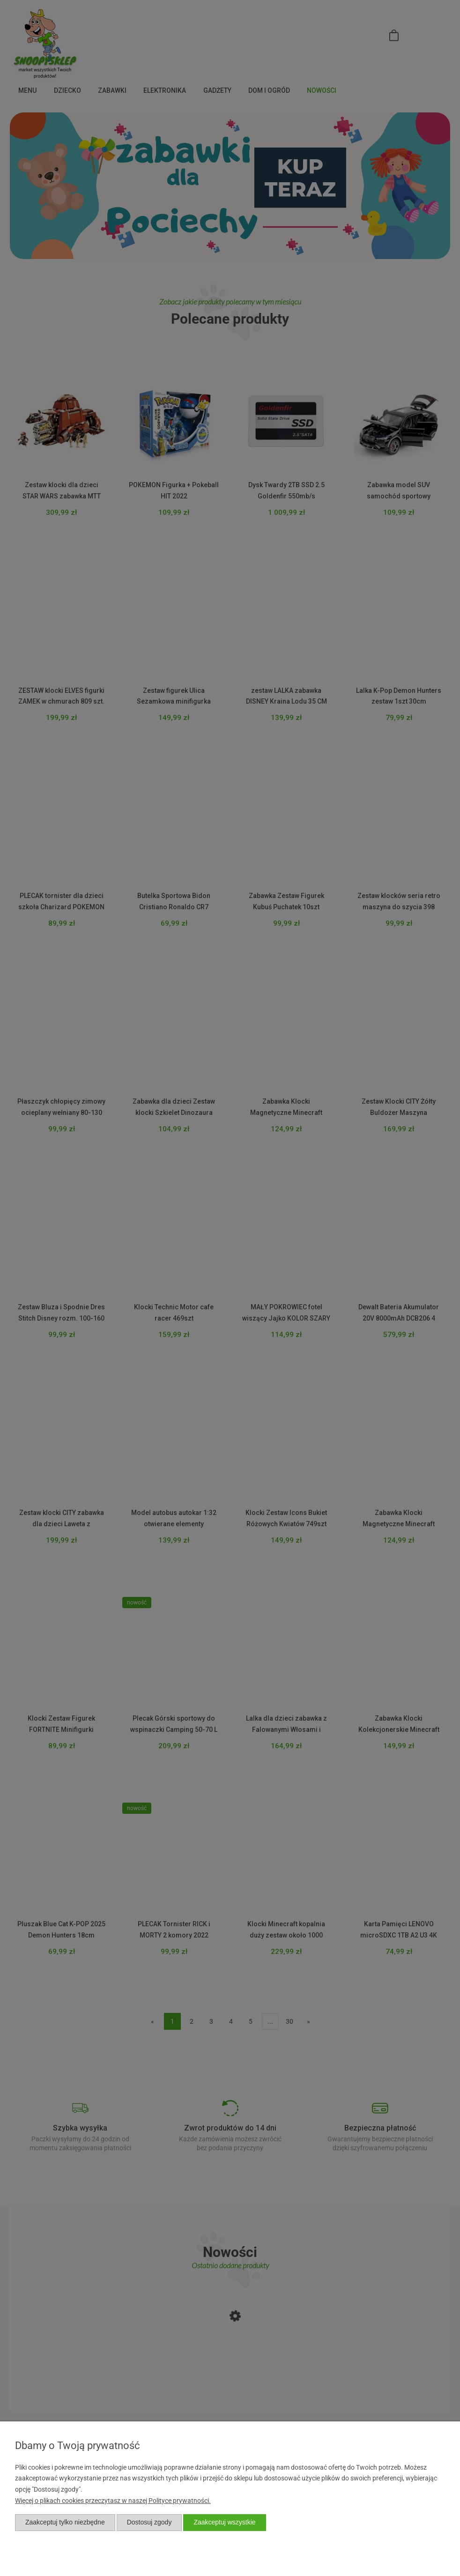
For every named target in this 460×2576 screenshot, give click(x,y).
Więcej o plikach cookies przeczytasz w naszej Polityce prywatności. (113, 2500)
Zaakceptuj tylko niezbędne (65, 2522)
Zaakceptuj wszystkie (224, 2522)
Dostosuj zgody (149, 2522)
